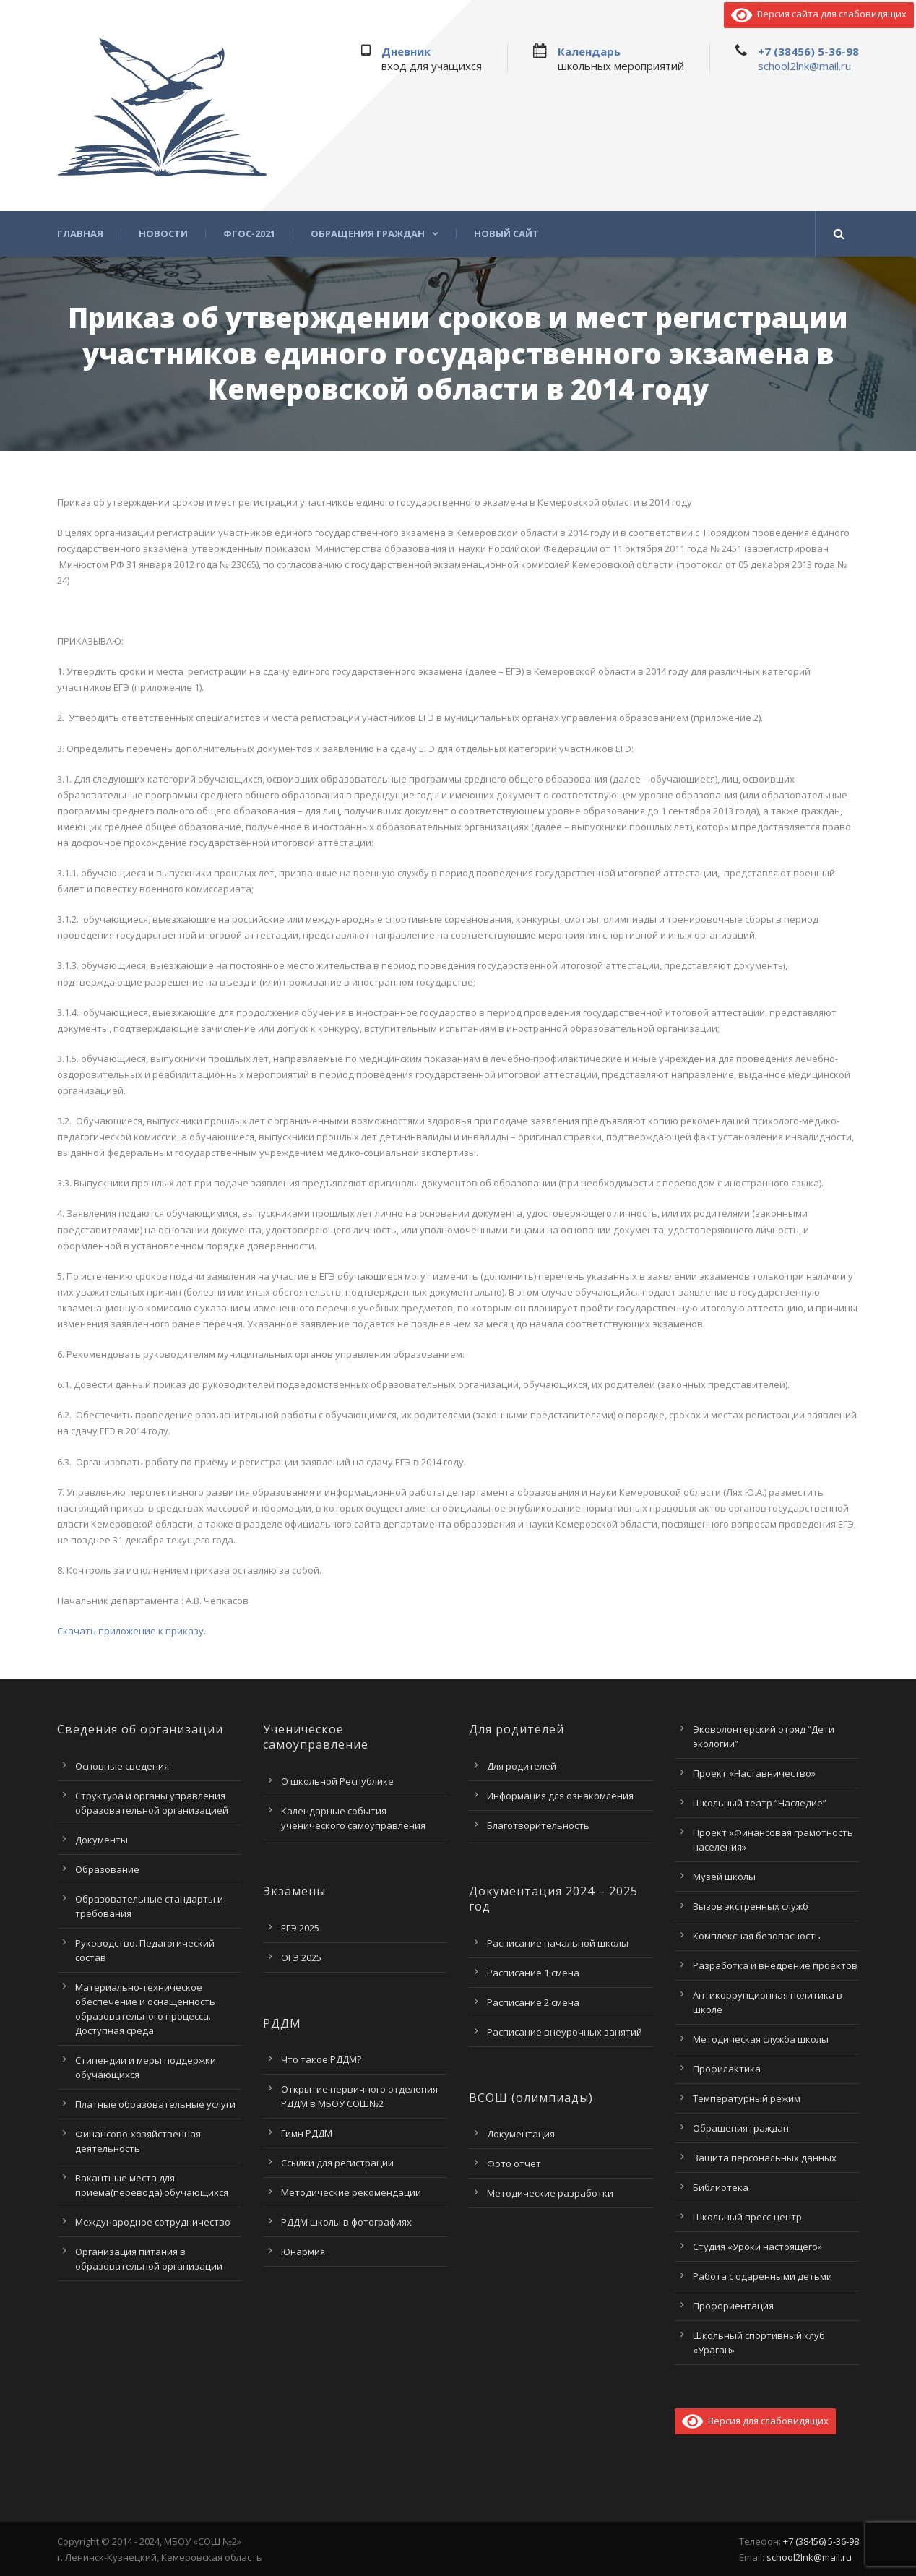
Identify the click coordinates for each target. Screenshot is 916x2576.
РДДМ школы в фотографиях (346, 2221)
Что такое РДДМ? (321, 2059)
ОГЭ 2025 (301, 1957)
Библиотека (720, 2187)
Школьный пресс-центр (747, 2216)
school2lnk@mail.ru (804, 66)
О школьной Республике (337, 1781)
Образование (107, 1869)
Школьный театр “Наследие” (759, 1802)
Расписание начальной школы (557, 1943)
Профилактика (727, 2068)
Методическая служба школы (761, 2039)
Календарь (589, 51)
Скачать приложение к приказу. (131, 1630)
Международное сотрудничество (152, 2221)
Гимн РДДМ (306, 2133)
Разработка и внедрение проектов (775, 1965)
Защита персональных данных (765, 2157)
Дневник (406, 51)
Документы (101, 1839)
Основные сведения (122, 1765)
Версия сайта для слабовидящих (819, 13)
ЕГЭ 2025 (300, 1927)
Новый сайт (506, 233)
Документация (521, 2133)
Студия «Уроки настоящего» (757, 2246)
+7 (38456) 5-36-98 (808, 51)
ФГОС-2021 (249, 233)
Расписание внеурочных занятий (564, 2031)
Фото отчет (514, 2163)
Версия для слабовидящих (755, 2420)
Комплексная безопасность (757, 1935)
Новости (163, 233)
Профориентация (733, 2305)
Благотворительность (538, 1825)
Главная (80, 233)
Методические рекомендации (351, 2192)
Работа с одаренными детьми (762, 2276)
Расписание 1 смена (533, 1972)
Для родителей (521, 1765)
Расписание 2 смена (533, 2002)
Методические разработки (550, 2193)
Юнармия (303, 2251)
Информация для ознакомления (560, 1795)
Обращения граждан (368, 233)
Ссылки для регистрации (337, 2162)
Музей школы (724, 1876)
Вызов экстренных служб (750, 1906)
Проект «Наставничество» (754, 1773)
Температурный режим (746, 2098)
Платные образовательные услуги (155, 2104)
